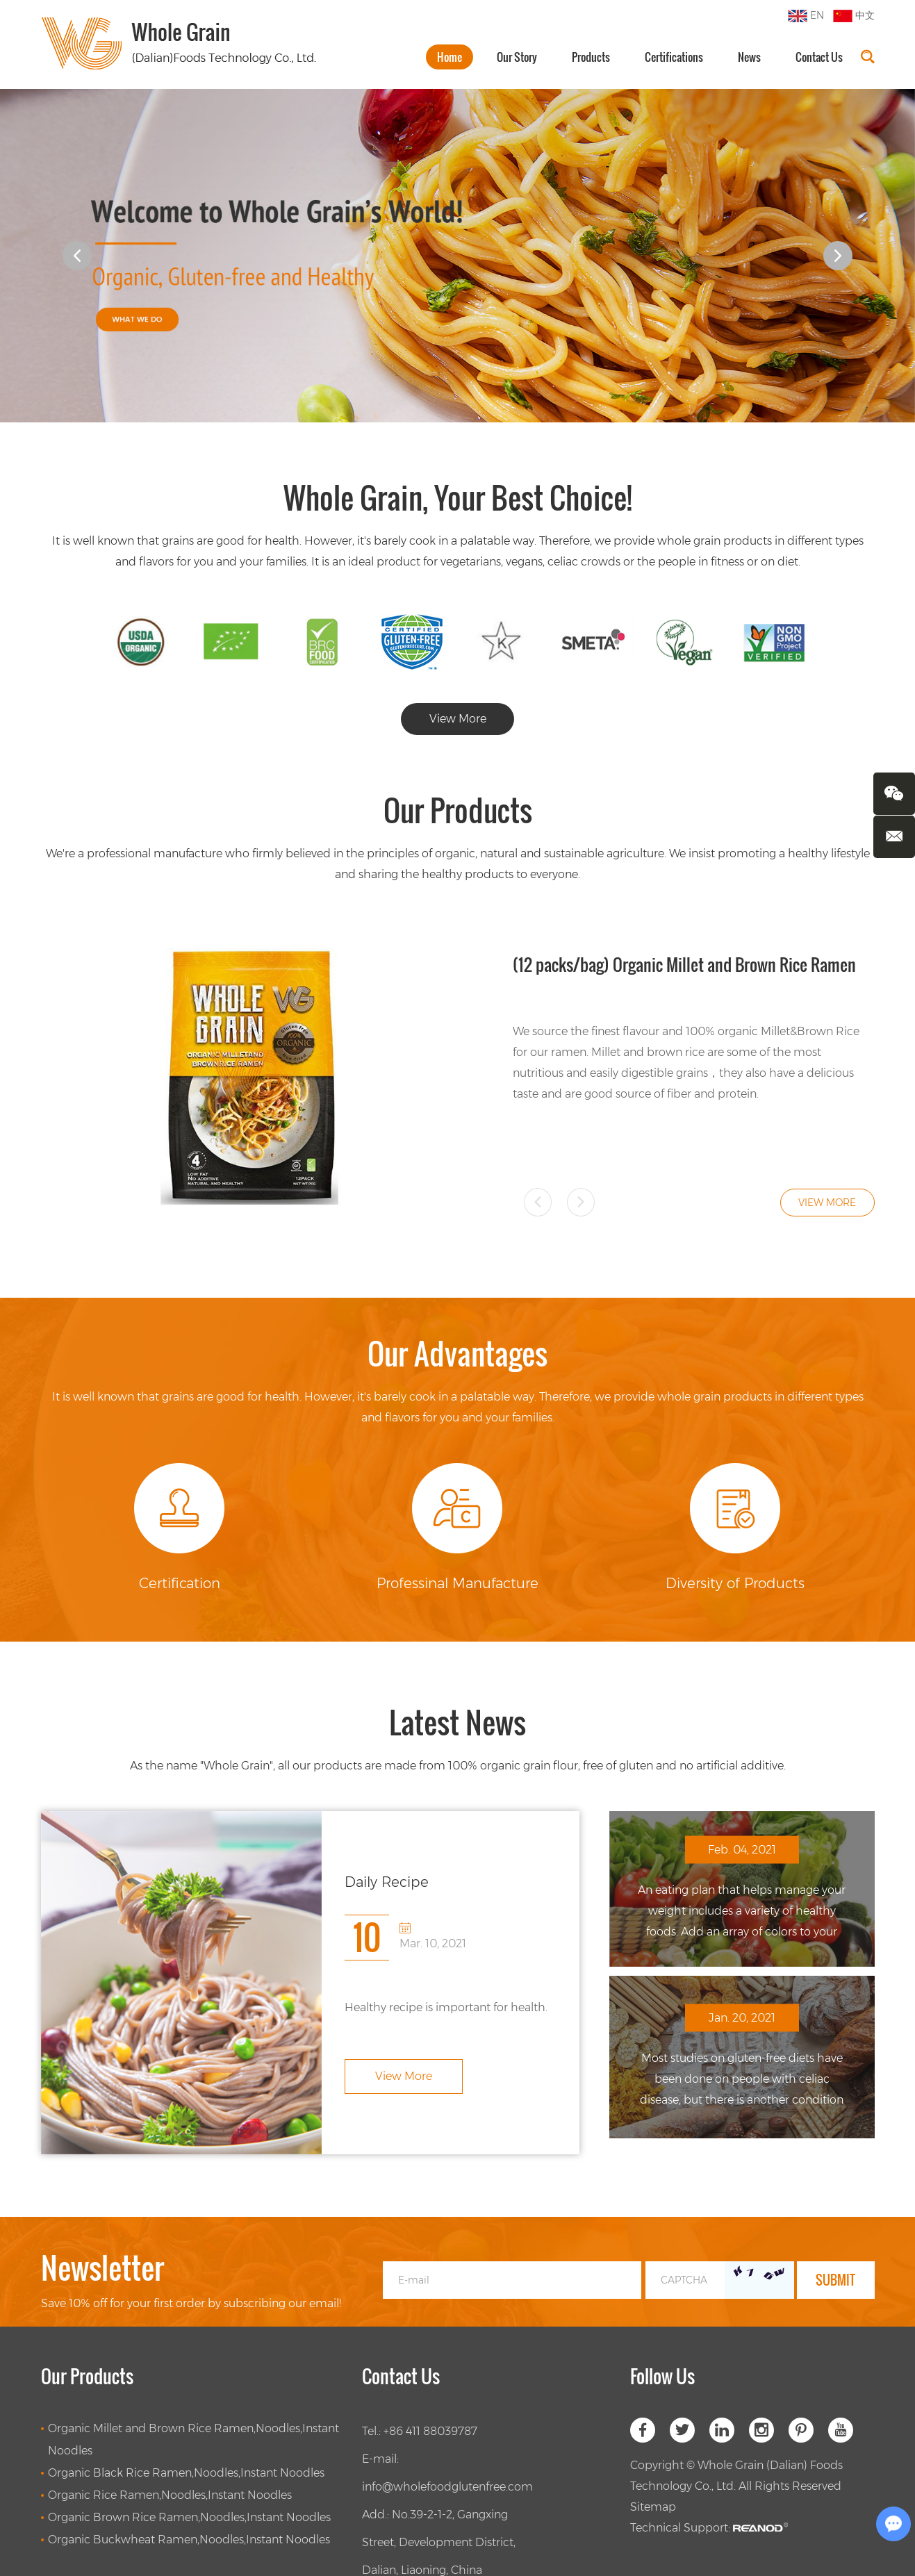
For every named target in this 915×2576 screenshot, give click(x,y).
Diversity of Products (735, 1583)
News (749, 57)
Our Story (517, 57)
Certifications (674, 57)
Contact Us (819, 57)
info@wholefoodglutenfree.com (447, 2486)
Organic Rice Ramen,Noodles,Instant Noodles (170, 2495)
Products (591, 57)
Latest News (457, 1722)
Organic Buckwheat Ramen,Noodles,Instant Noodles (189, 2539)
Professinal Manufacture (457, 1583)
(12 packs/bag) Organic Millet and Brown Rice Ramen (684, 964)
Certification (179, 1583)
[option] (457, 255)
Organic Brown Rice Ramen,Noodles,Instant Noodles (189, 2517)
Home (449, 57)
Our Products (458, 810)
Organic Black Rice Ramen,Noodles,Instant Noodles (186, 2472)
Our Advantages (457, 1353)
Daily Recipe (387, 1882)
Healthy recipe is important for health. (446, 2007)
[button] (77, 255)
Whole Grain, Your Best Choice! (457, 497)
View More (403, 2076)
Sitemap (653, 2506)
